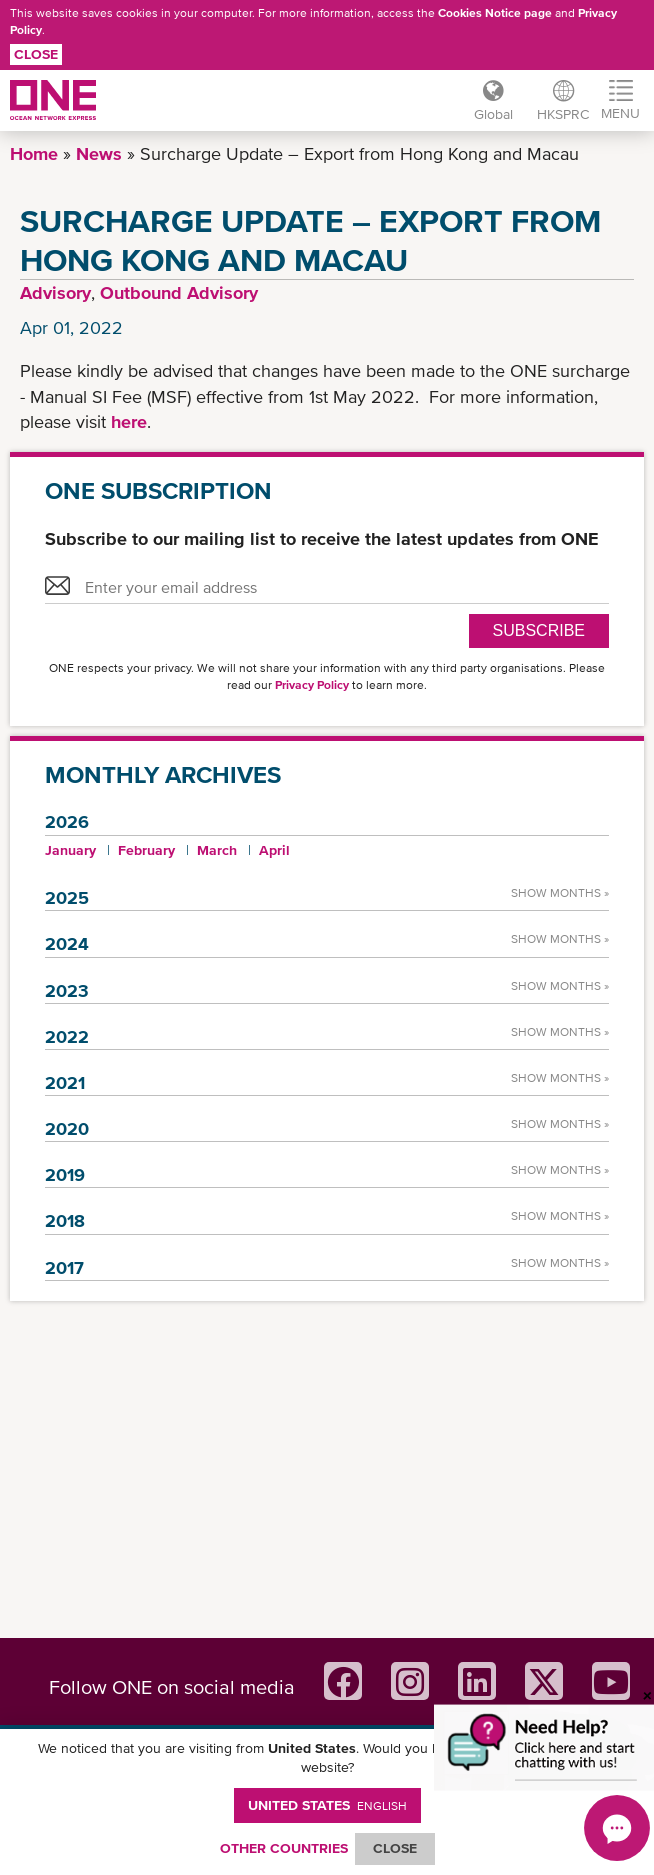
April (274, 850)
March (217, 850)
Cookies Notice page (495, 13)
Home (34, 153)
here (129, 421)
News (99, 153)
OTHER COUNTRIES (284, 1848)
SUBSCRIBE (539, 630)
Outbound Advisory (179, 292)
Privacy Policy (312, 685)
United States (327, 1805)
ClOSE (395, 1848)
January (70, 850)
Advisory (55, 292)
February (146, 850)
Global (493, 114)
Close (36, 54)
